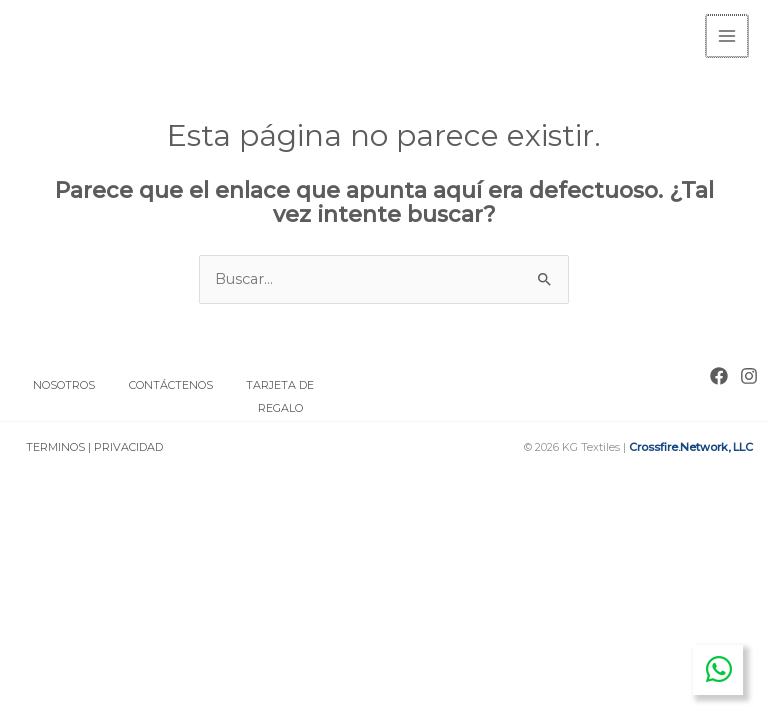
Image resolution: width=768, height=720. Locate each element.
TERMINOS (55, 445)
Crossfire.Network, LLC (691, 445)
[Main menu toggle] (728, 35)
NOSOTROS (64, 383)
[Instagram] (749, 374)
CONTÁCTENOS (172, 383)
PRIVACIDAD (128, 445)
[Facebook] (719, 374)
